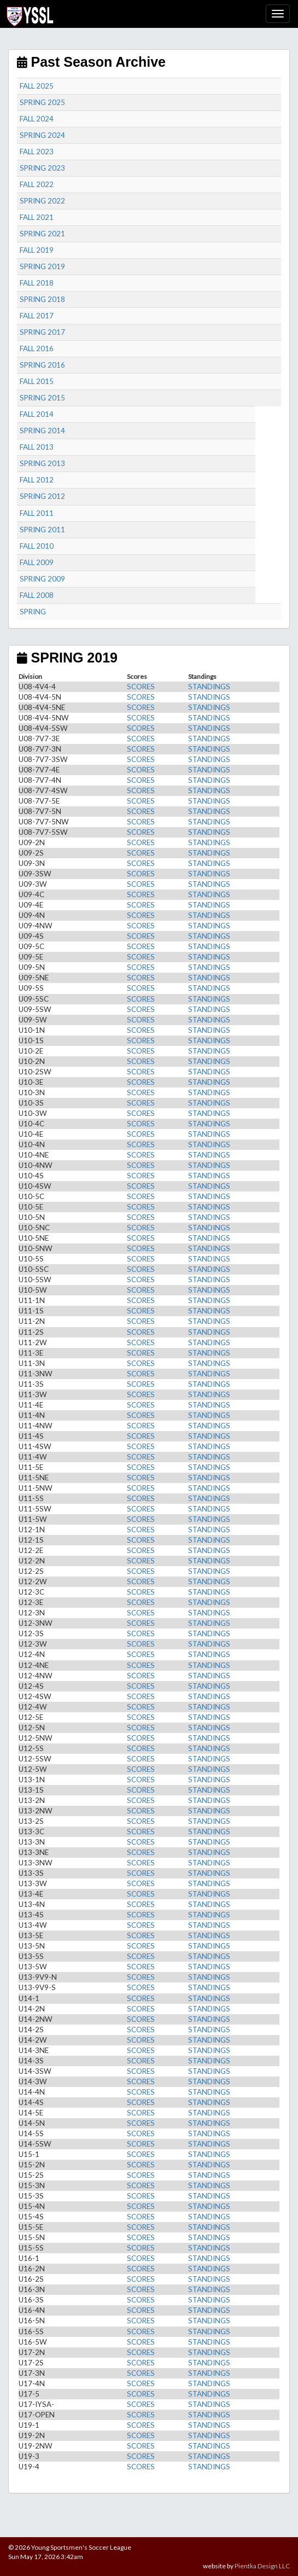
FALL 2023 (37, 151)
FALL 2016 (37, 348)
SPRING (33, 611)
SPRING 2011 (42, 529)
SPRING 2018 (42, 299)
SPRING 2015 (42, 397)
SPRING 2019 (42, 266)
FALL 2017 (37, 315)
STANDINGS (209, 686)
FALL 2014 (37, 414)
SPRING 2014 (42, 430)
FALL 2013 (37, 447)
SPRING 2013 (42, 463)
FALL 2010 (37, 546)
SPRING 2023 (42, 168)
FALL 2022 (37, 184)
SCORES (141, 686)
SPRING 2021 (42, 233)
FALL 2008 (37, 595)
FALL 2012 (37, 479)
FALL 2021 (37, 217)
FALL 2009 (37, 562)
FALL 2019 (37, 250)
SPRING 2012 (42, 496)
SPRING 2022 (42, 200)
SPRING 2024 (42, 135)
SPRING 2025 (42, 102)
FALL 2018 (37, 282)
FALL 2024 (37, 118)
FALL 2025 (37, 86)
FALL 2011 (37, 513)
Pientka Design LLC (262, 2566)
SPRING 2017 (42, 332)
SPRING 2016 (42, 364)
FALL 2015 (37, 381)
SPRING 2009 (42, 578)
